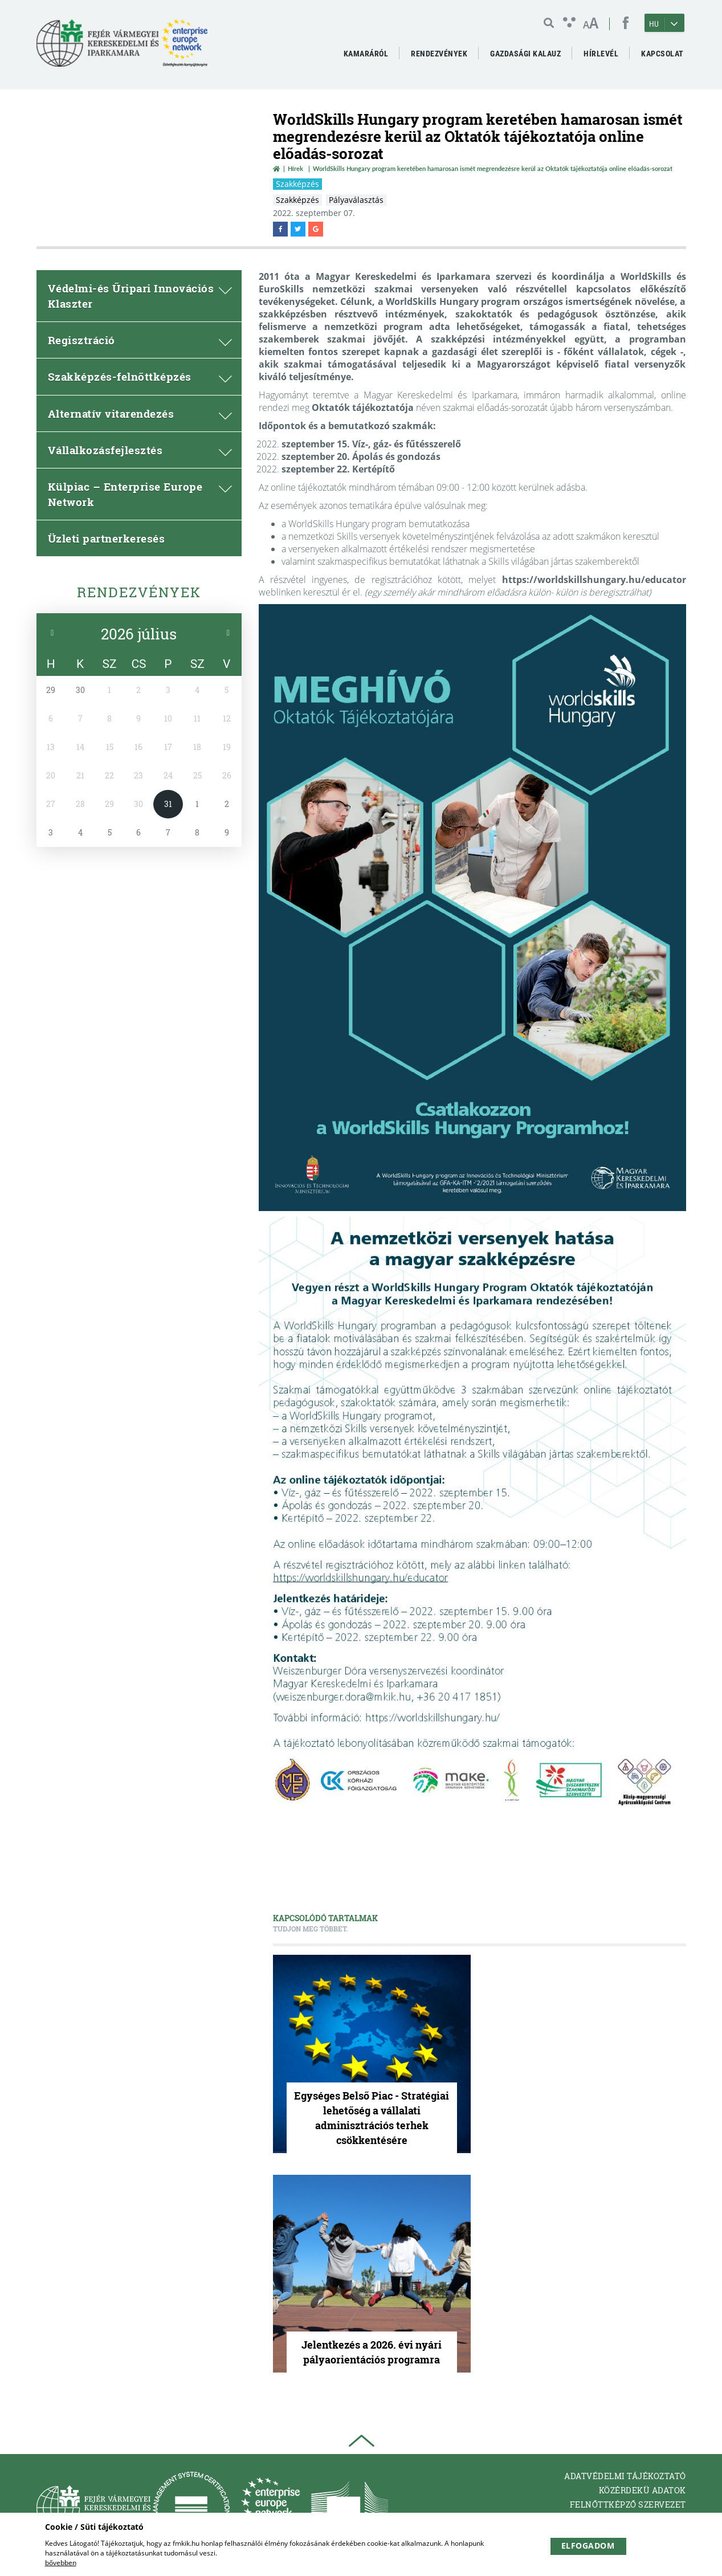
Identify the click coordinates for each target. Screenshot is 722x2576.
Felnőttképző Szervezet (628, 2504)
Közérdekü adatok (642, 2490)
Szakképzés (297, 183)
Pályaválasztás (356, 199)
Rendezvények (139, 592)
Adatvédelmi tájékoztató (625, 2476)
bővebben (60, 2562)
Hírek (295, 168)
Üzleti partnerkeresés (106, 538)
